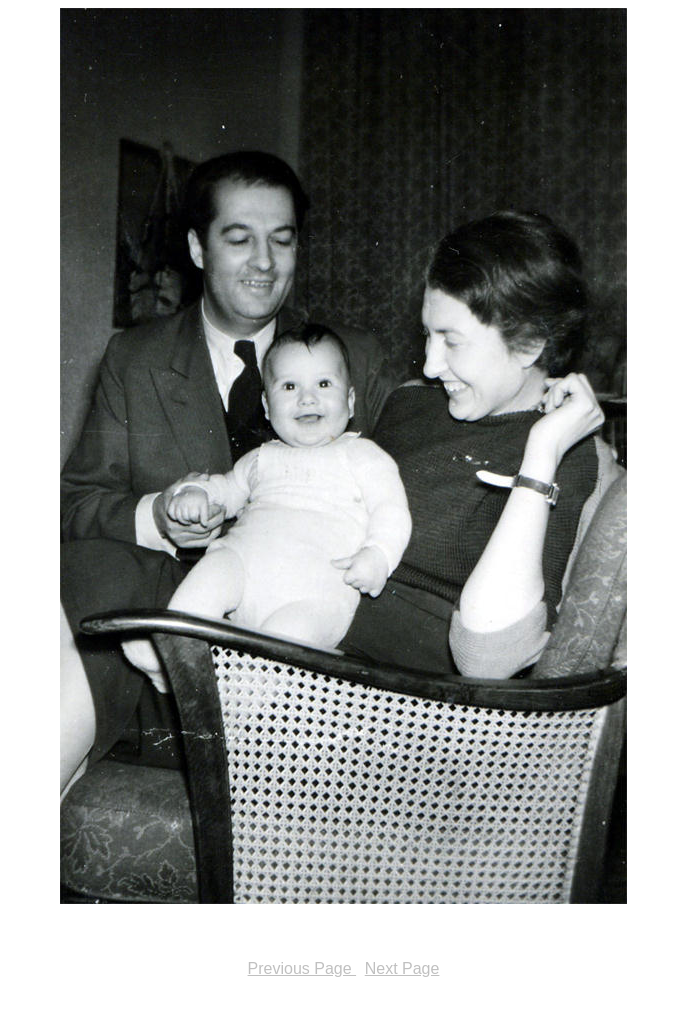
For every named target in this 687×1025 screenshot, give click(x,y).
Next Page (402, 968)
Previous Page (302, 968)
